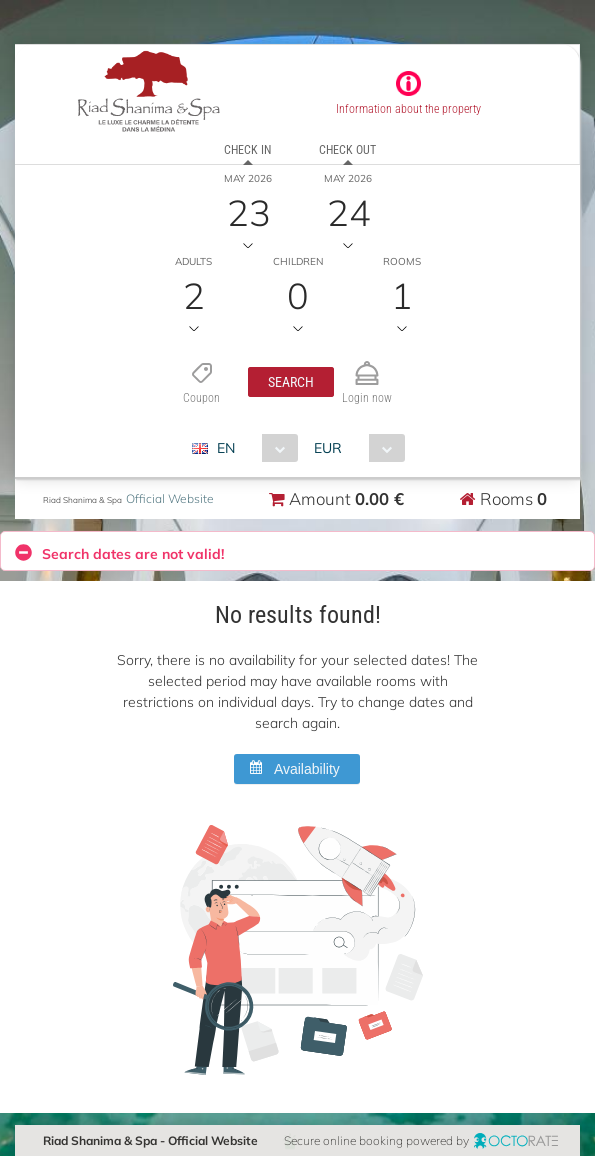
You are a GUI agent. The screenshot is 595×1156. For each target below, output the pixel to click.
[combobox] (252, 448)
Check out (347, 150)
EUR (328, 448)
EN (226, 448)
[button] (291, 382)
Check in (247, 150)
